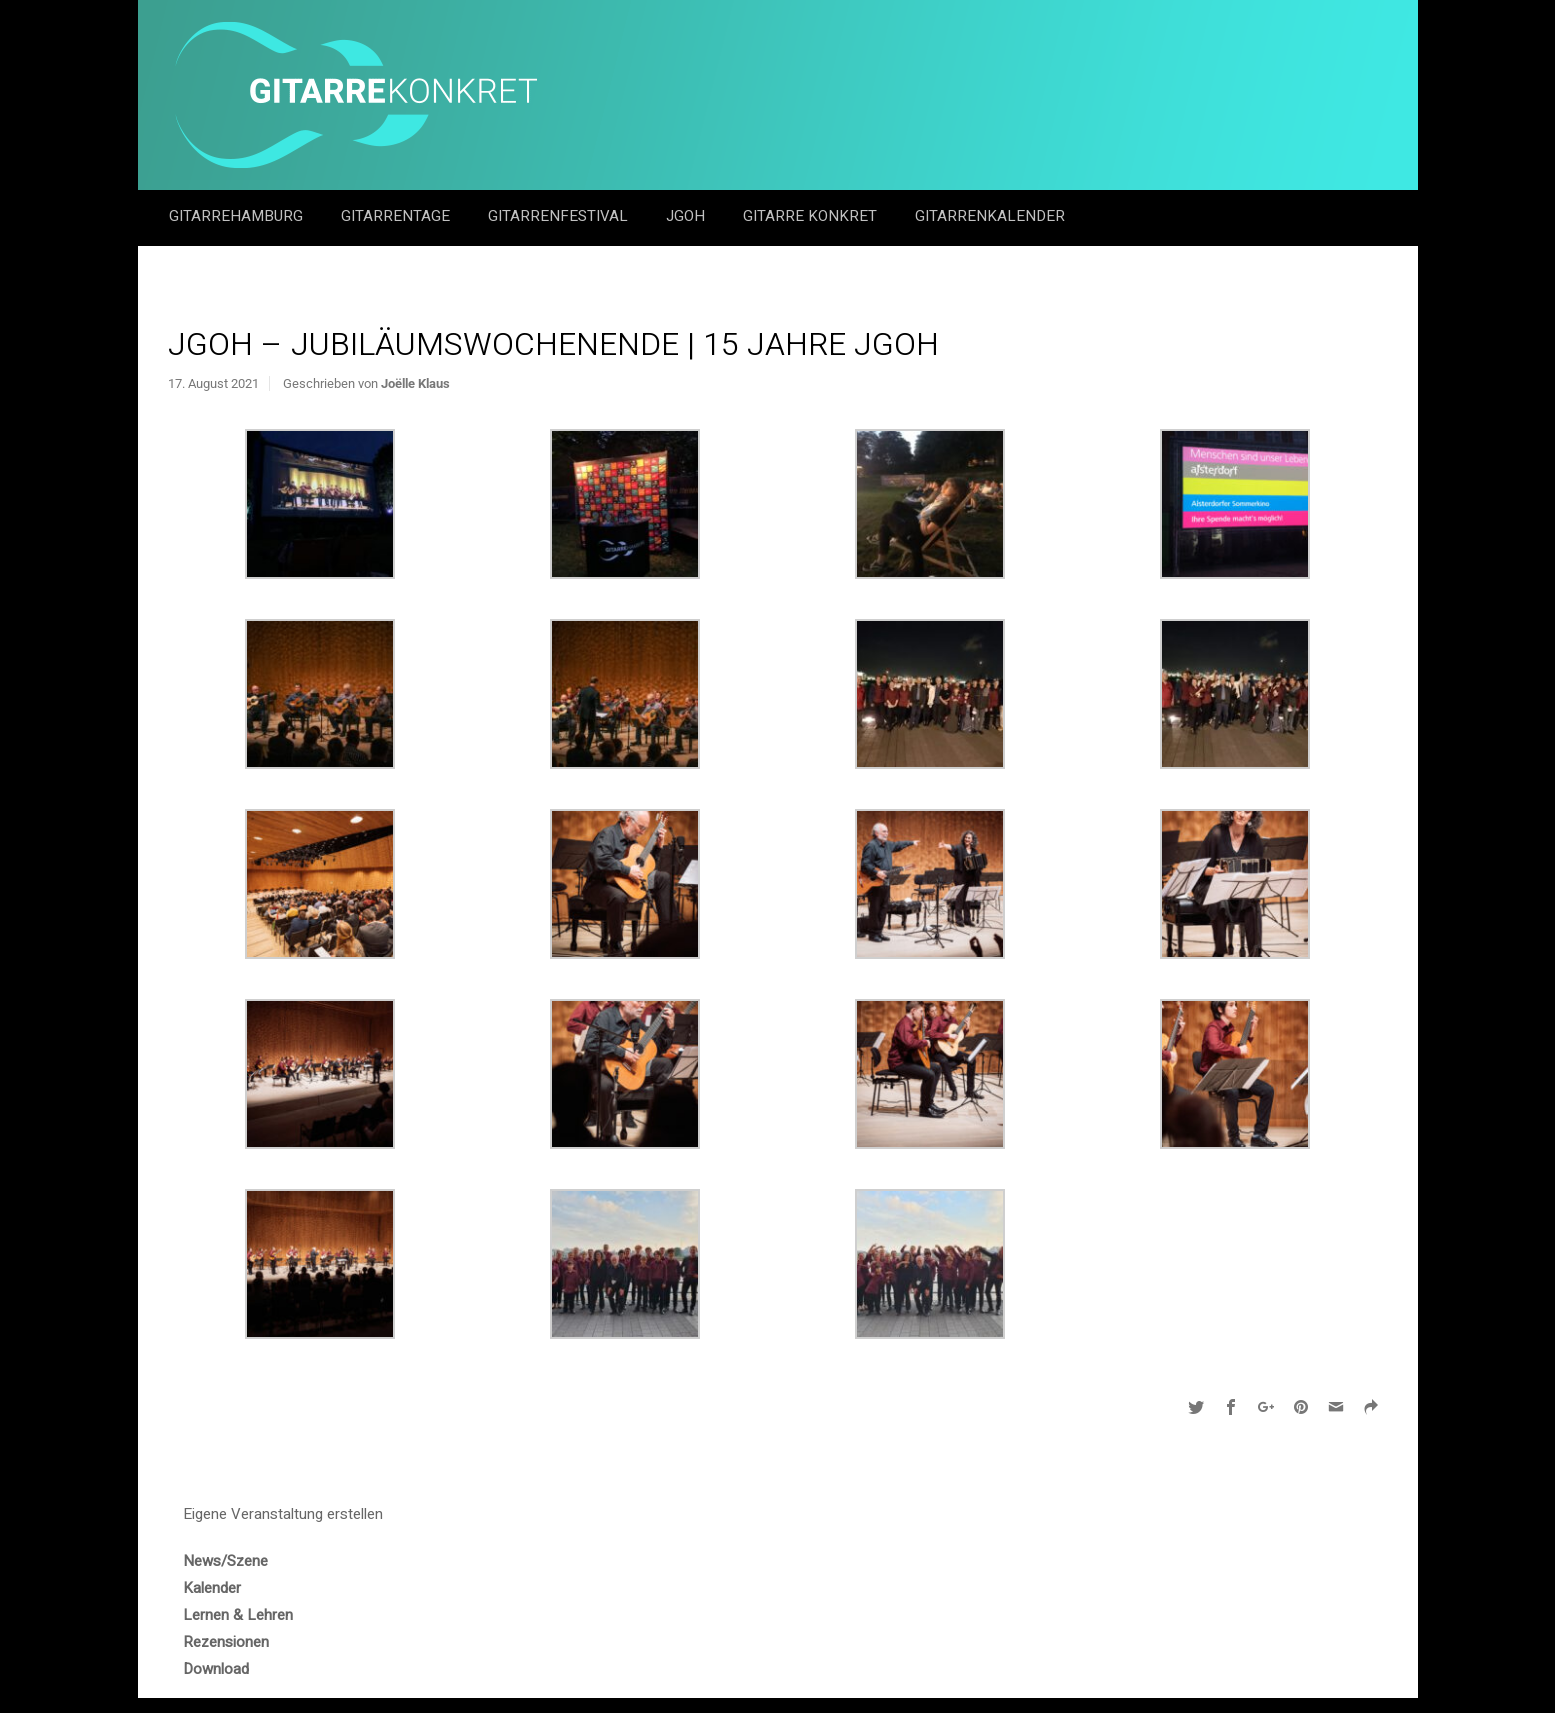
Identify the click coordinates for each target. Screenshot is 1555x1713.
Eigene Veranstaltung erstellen (283, 1514)
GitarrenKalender (990, 216)
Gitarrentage (397, 216)
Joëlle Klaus (415, 383)
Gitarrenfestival (560, 216)
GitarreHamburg (238, 216)
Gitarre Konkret (812, 216)
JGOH (687, 216)
